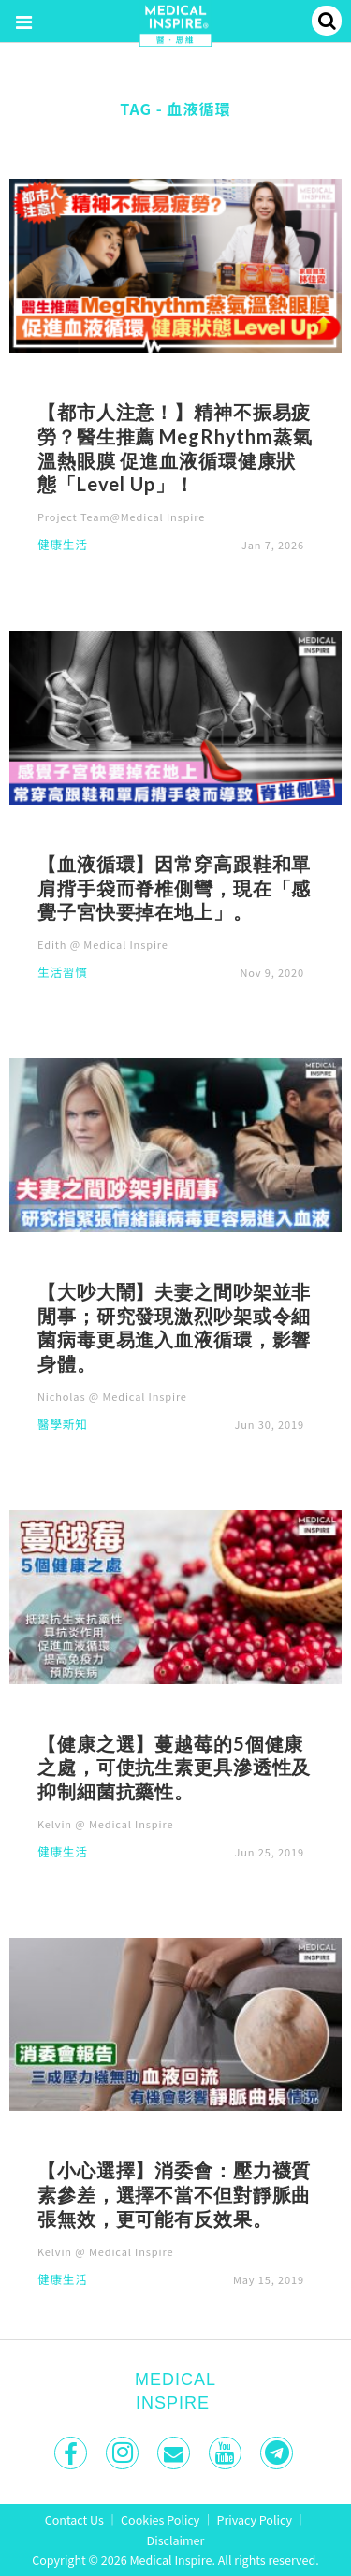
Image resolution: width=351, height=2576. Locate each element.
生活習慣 (62, 974)
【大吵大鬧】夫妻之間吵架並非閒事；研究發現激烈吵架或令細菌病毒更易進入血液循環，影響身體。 (174, 1327)
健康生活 (62, 546)
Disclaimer (176, 2540)
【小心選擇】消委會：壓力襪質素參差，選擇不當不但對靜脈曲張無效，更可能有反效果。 (174, 2194)
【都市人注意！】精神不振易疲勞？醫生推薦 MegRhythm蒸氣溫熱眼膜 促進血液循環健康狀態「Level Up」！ (175, 447)
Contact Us (74, 2519)
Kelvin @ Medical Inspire (105, 1823)
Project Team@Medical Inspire (121, 516)
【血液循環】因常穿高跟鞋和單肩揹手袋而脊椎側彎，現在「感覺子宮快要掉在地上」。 (174, 888)
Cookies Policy (160, 2519)
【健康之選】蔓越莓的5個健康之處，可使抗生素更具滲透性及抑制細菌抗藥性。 (174, 1767)
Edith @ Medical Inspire (102, 944)
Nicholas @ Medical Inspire (112, 1396)
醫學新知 (62, 1426)
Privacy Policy (254, 2519)
